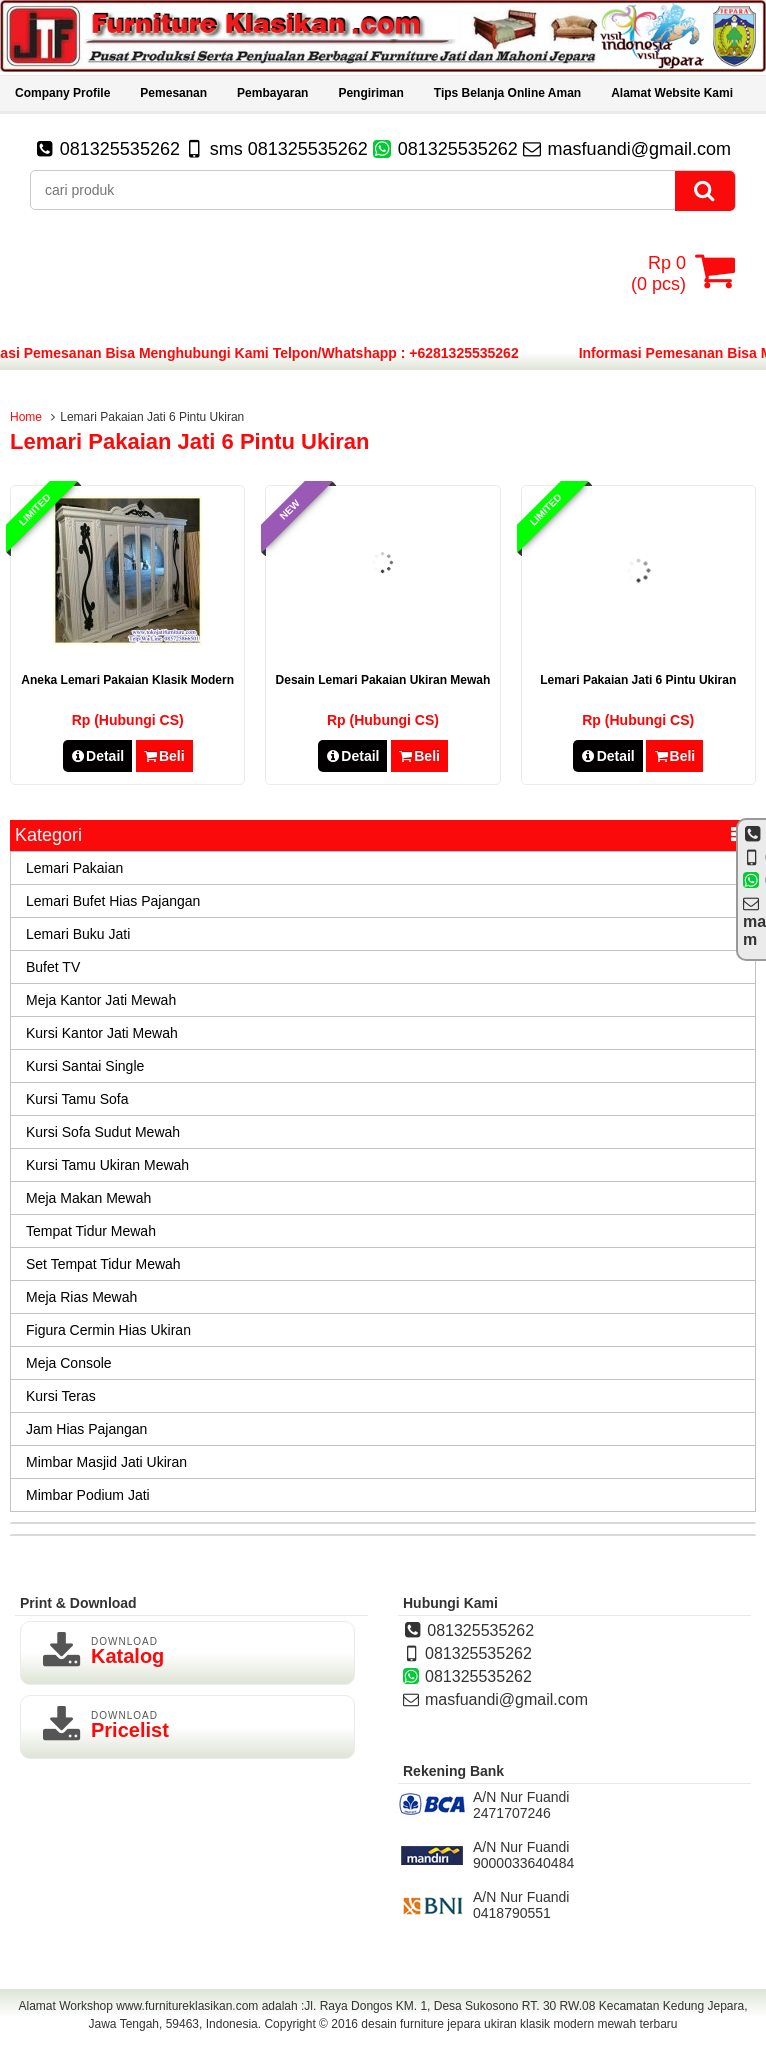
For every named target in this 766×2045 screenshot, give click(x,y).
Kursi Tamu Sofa (77, 1099)
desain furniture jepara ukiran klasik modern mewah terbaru (519, 2024)
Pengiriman (370, 93)
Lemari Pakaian (74, 868)
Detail (98, 756)
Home (26, 417)
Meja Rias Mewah (81, 1297)
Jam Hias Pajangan (86, 1429)
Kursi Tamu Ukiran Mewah (107, 1165)
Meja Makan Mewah (88, 1198)
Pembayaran (272, 93)
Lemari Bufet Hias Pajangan (113, 901)
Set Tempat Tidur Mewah (103, 1264)
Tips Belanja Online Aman (507, 93)
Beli (164, 756)
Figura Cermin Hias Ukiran (108, 1330)
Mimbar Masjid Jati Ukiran (106, 1462)
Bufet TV (53, 967)
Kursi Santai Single (85, 1066)
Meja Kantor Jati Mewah (101, 1000)
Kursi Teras (61, 1396)
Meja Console (69, 1363)
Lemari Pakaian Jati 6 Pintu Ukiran (638, 680)
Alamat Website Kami (672, 93)
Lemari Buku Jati (78, 934)
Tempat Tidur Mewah (91, 1231)
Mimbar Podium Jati (88, 1495)
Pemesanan (173, 93)
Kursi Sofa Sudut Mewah (103, 1132)
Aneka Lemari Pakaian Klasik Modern (127, 680)
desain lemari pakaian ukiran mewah (383, 680)
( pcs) (661, 271)
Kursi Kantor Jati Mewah (102, 1033)
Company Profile (62, 93)
